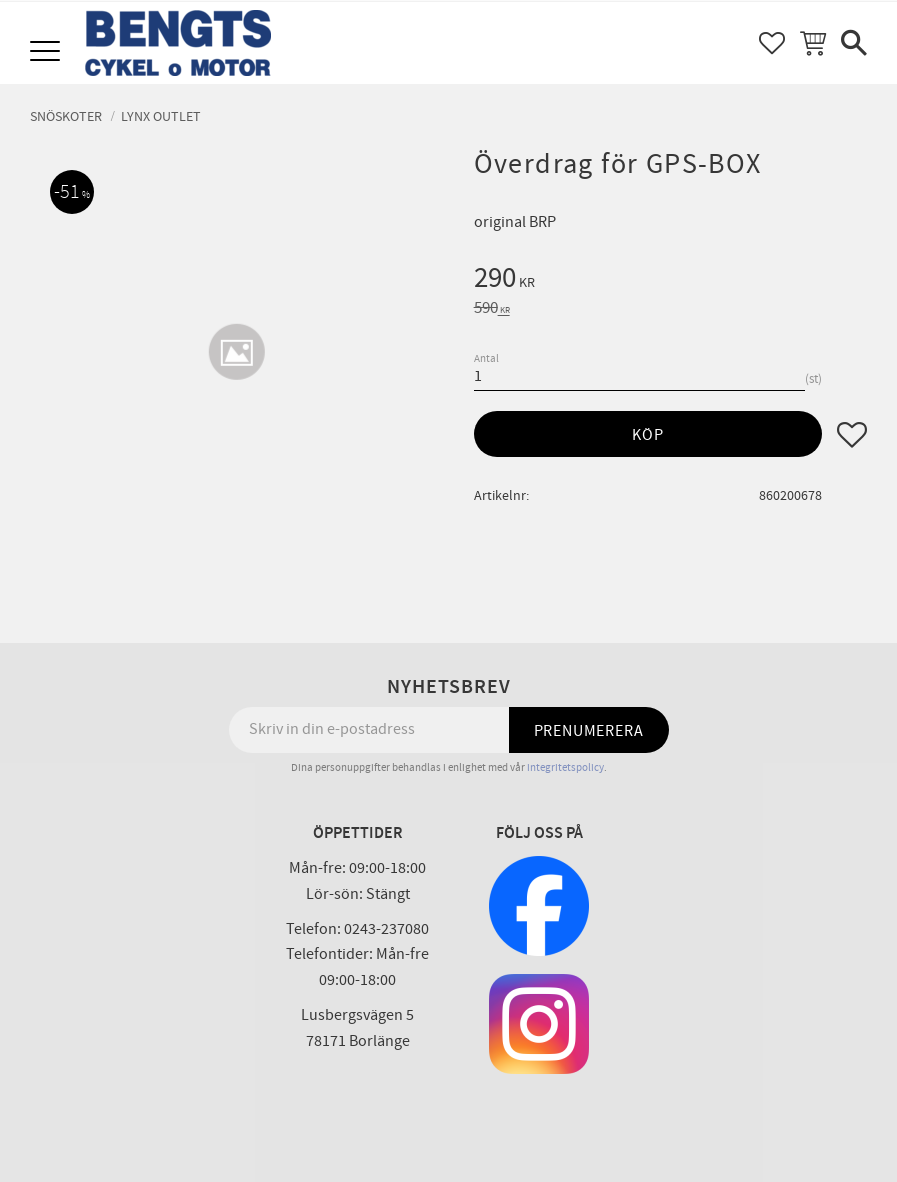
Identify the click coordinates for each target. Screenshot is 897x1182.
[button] (47, 52)
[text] (670, 281)
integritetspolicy (565, 767)
